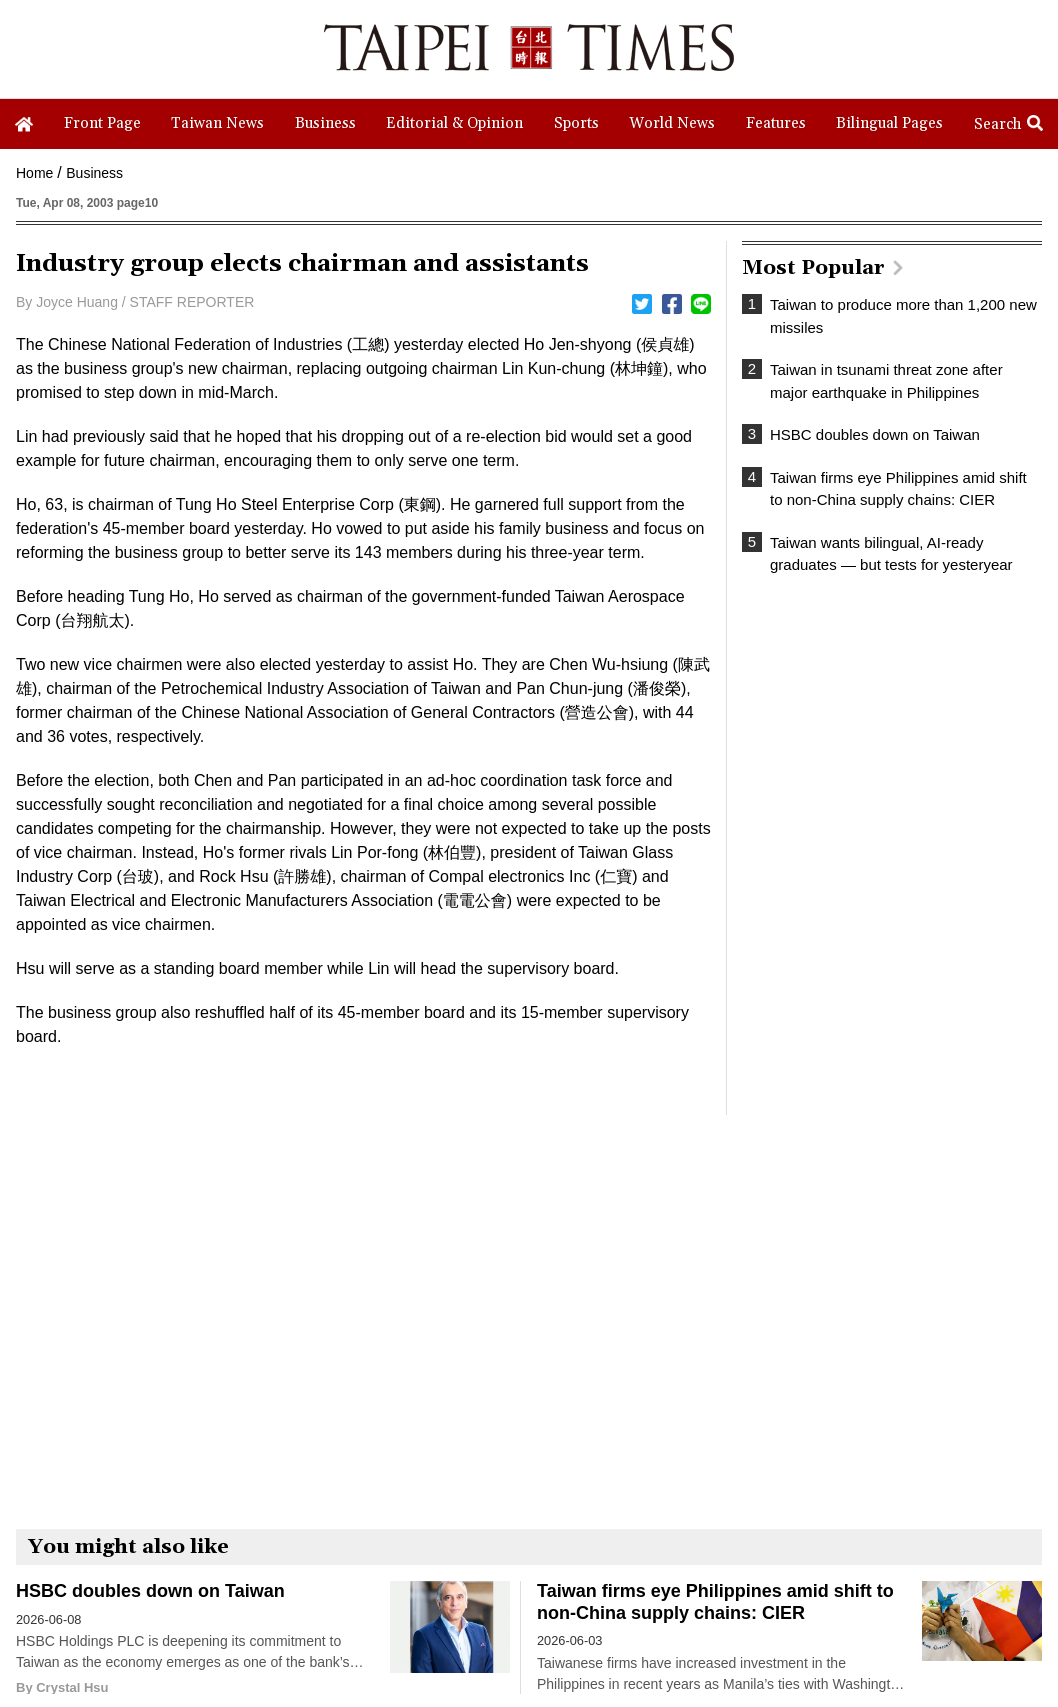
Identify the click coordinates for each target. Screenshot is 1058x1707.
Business (94, 173)
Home (34, 173)
